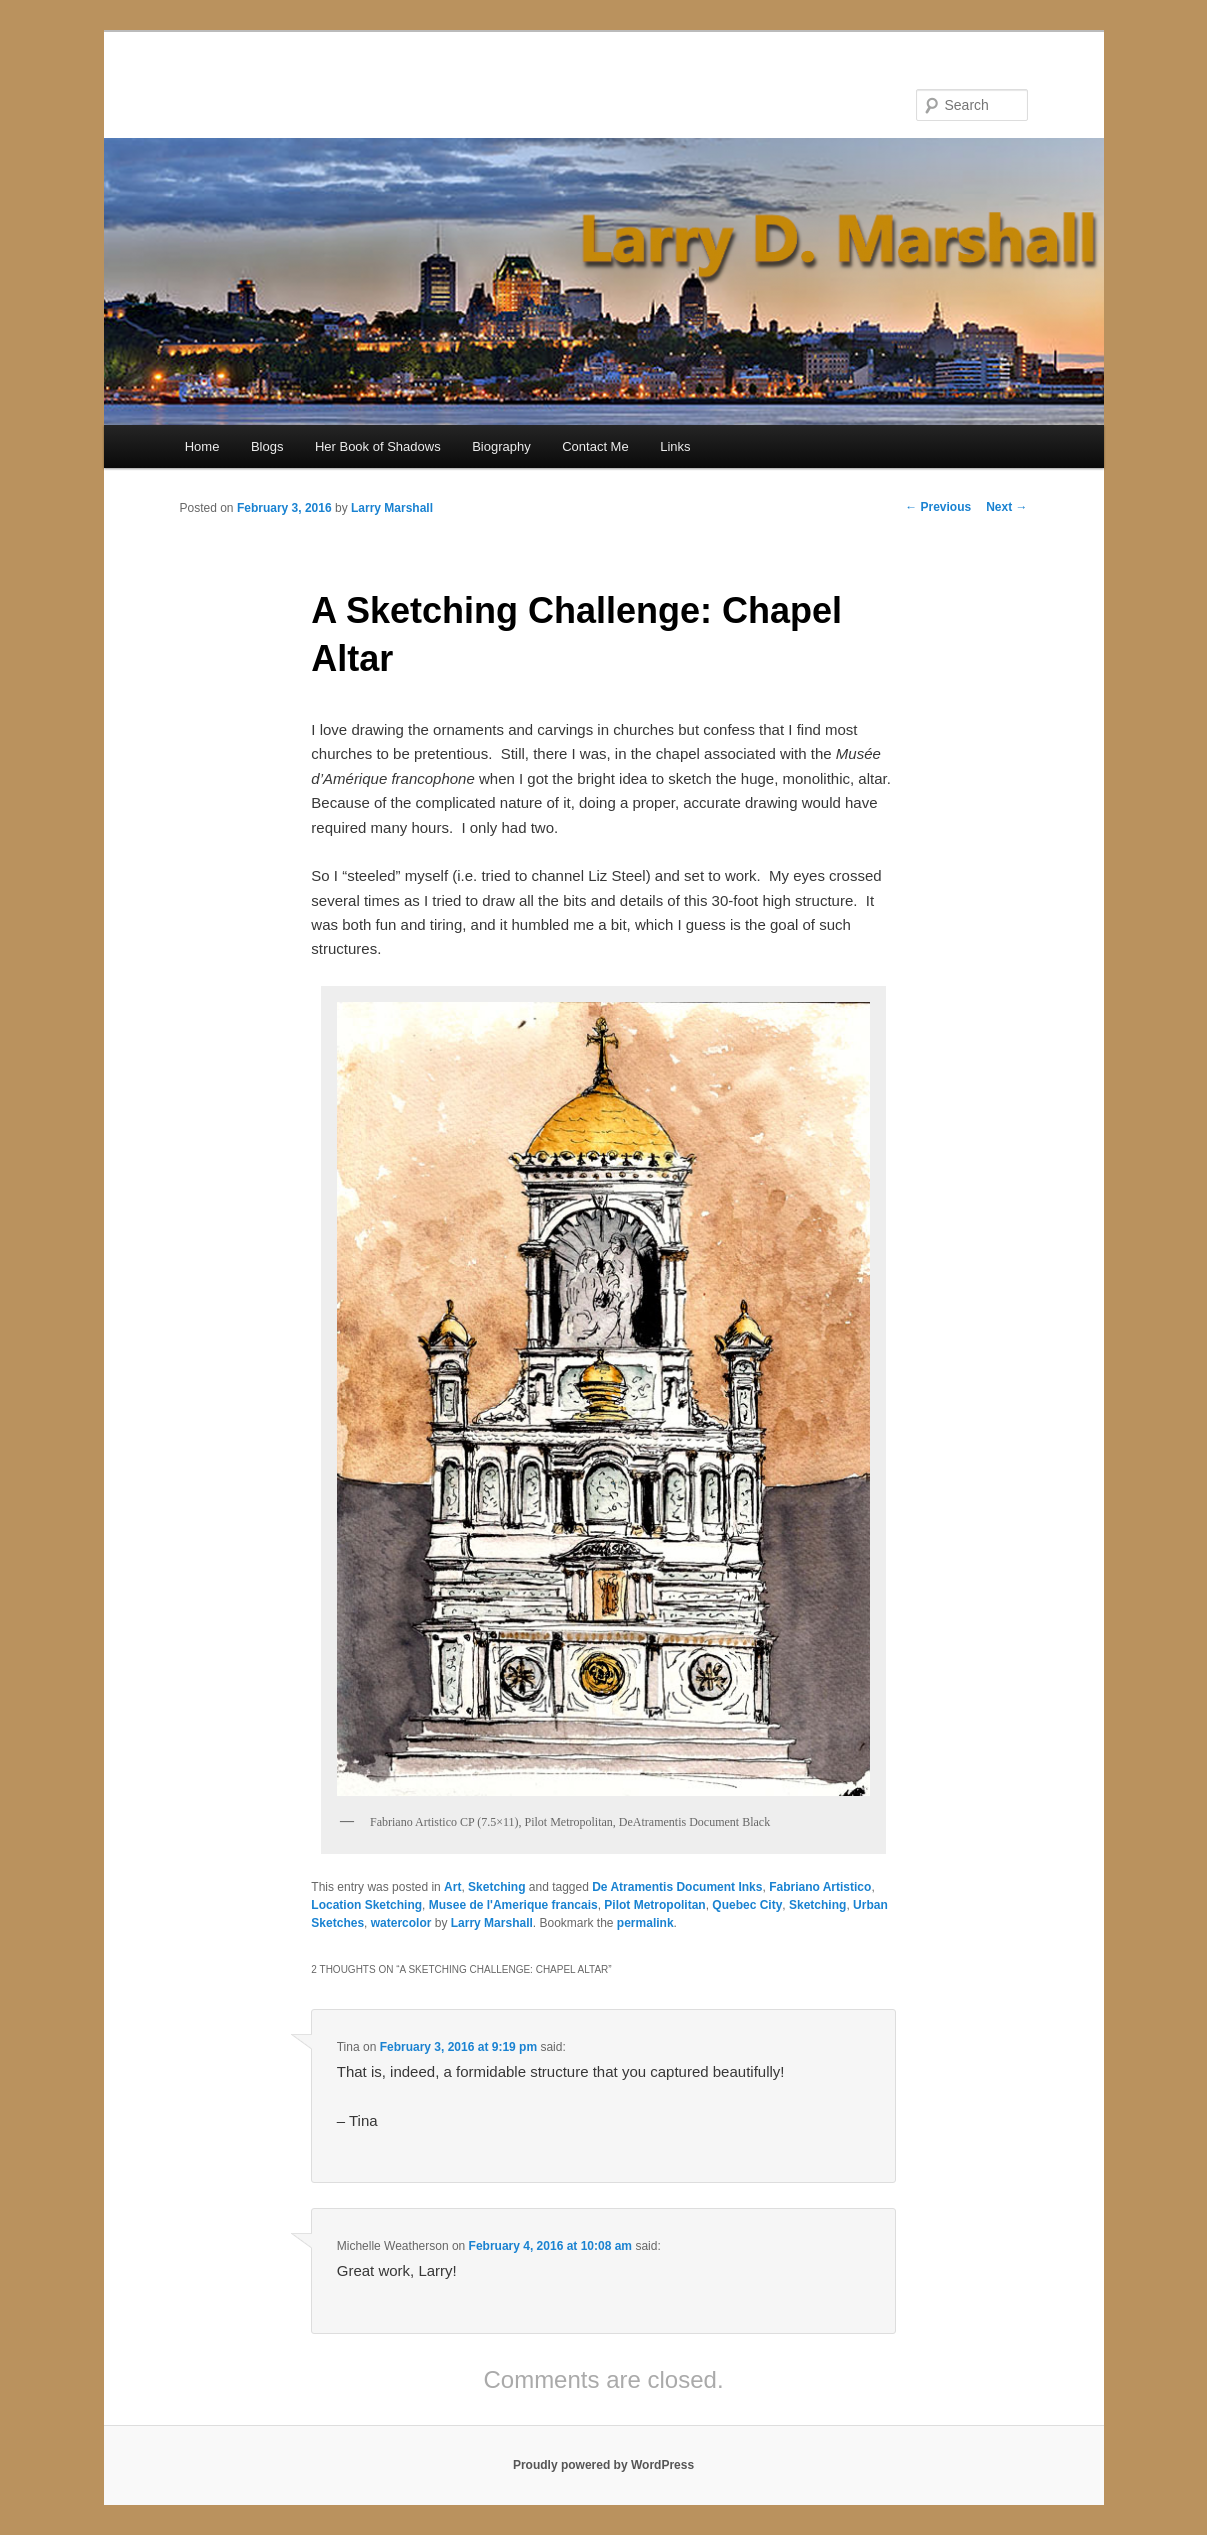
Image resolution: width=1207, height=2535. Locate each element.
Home (202, 446)
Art (452, 1887)
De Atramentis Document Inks (677, 1887)
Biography (501, 446)
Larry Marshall (392, 508)
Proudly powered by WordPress (603, 2465)
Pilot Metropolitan (654, 1905)
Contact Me (595, 446)
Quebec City (747, 1905)
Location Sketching (366, 1905)
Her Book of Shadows (378, 446)
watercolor (401, 1923)
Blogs (267, 446)
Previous (938, 507)
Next (1006, 507)
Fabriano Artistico (820, 1887)
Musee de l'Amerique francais (513, 1905)
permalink (645, 1923)
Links (675, 446)
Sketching (496, 1887)
